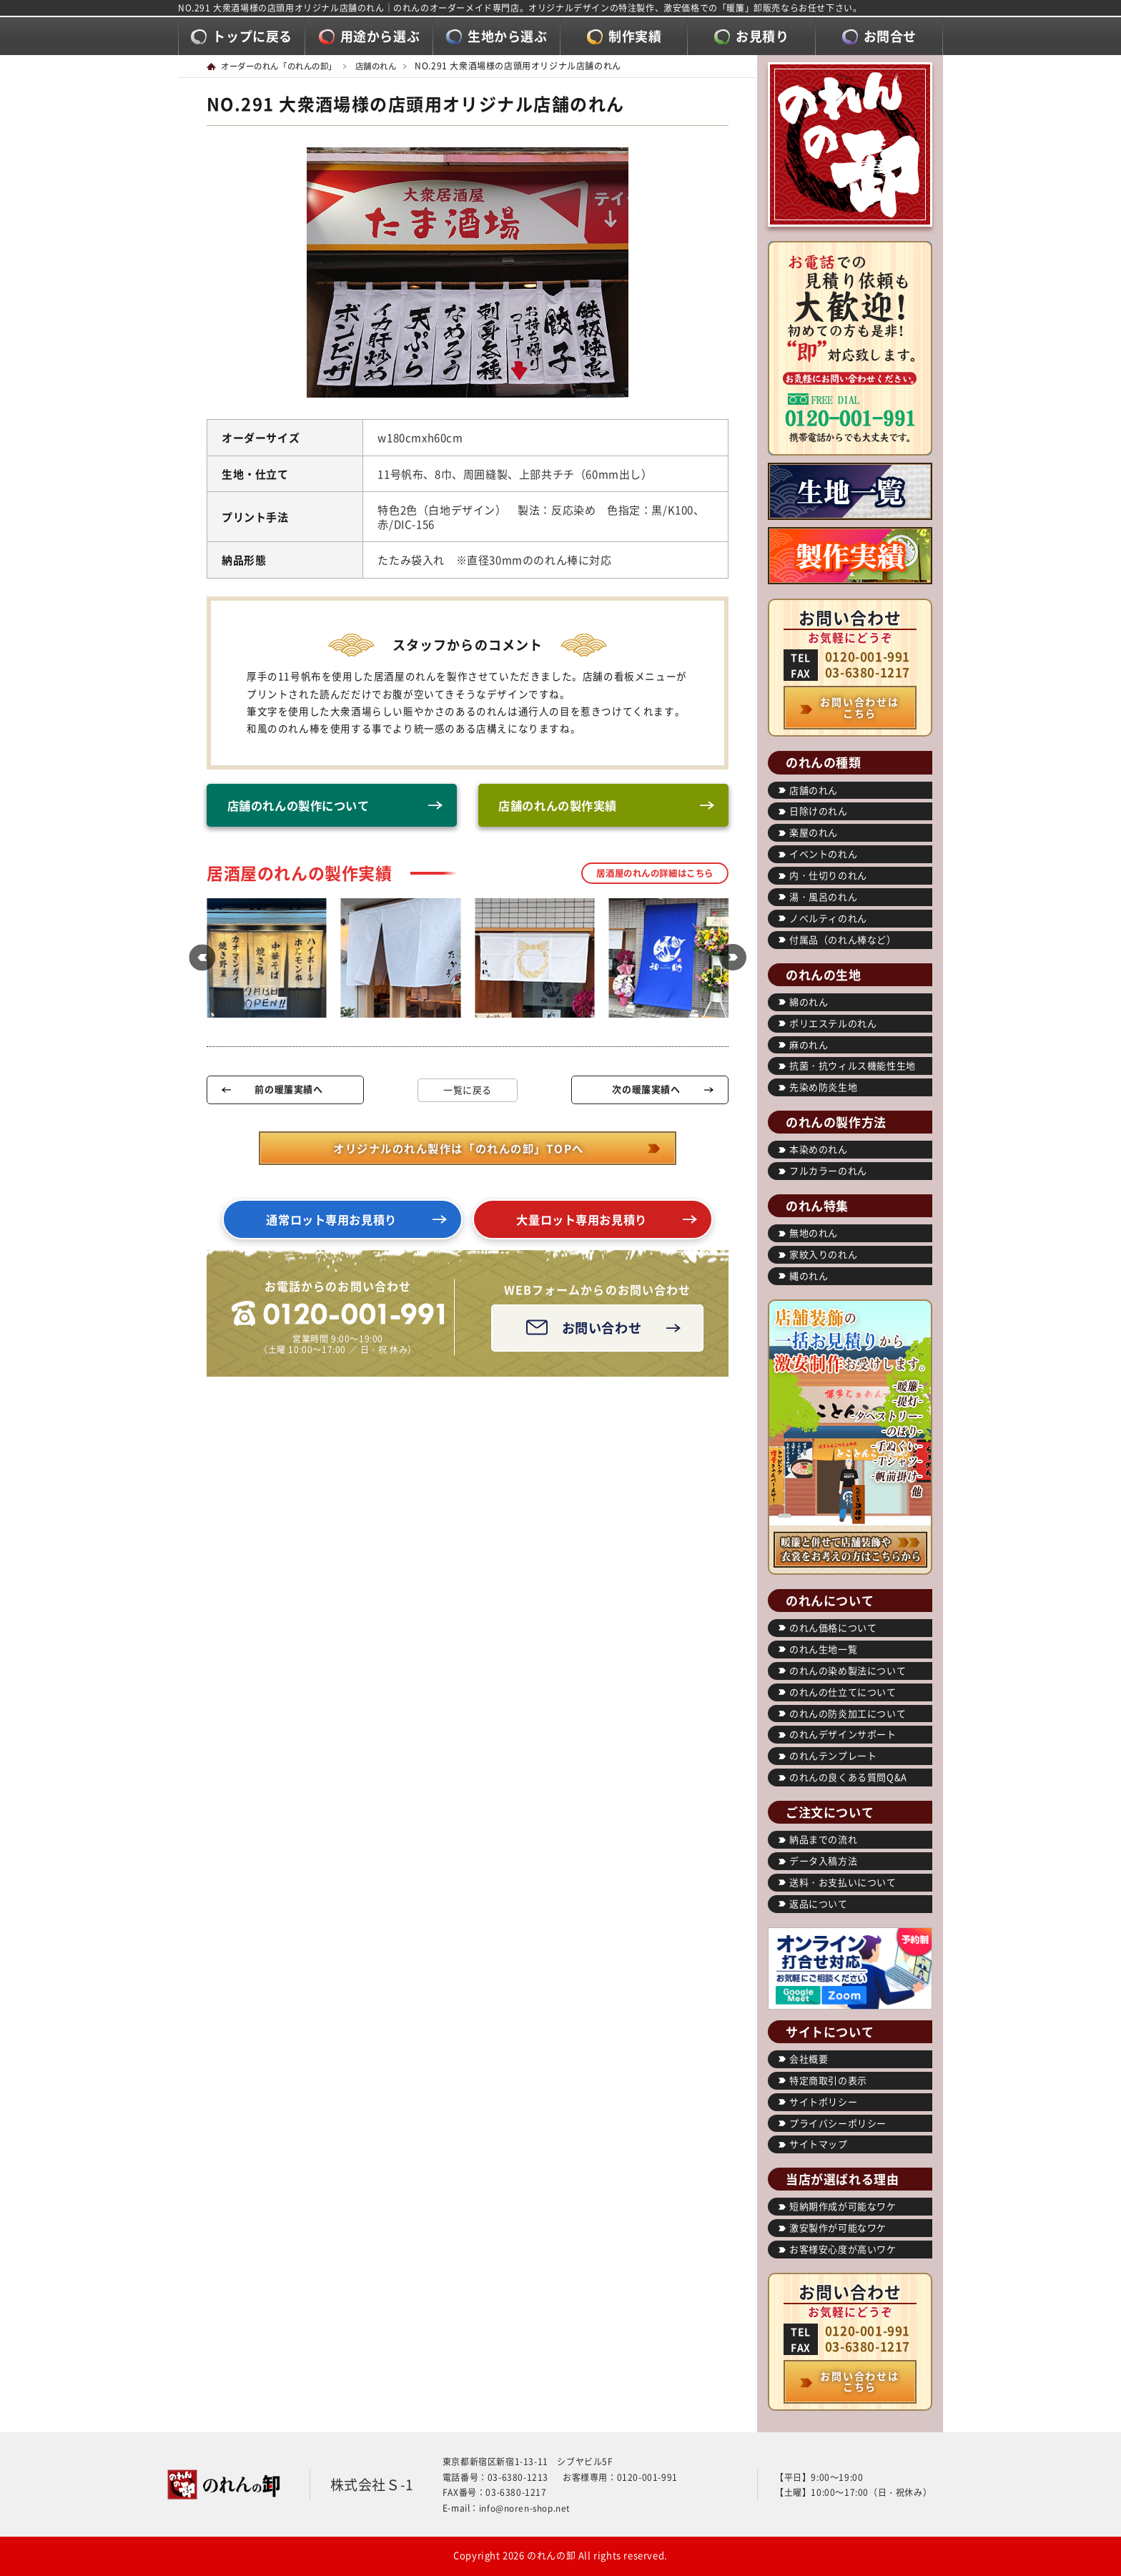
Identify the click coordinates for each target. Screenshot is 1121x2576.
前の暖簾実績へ (288, 1091)
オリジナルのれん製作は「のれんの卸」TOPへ (458, 1150)
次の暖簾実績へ (646, 1091)
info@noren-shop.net (525, 2508)
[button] (199, 960)
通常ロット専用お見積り (331, 1223)
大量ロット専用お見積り (582, 1223)
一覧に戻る (467, 1091)
